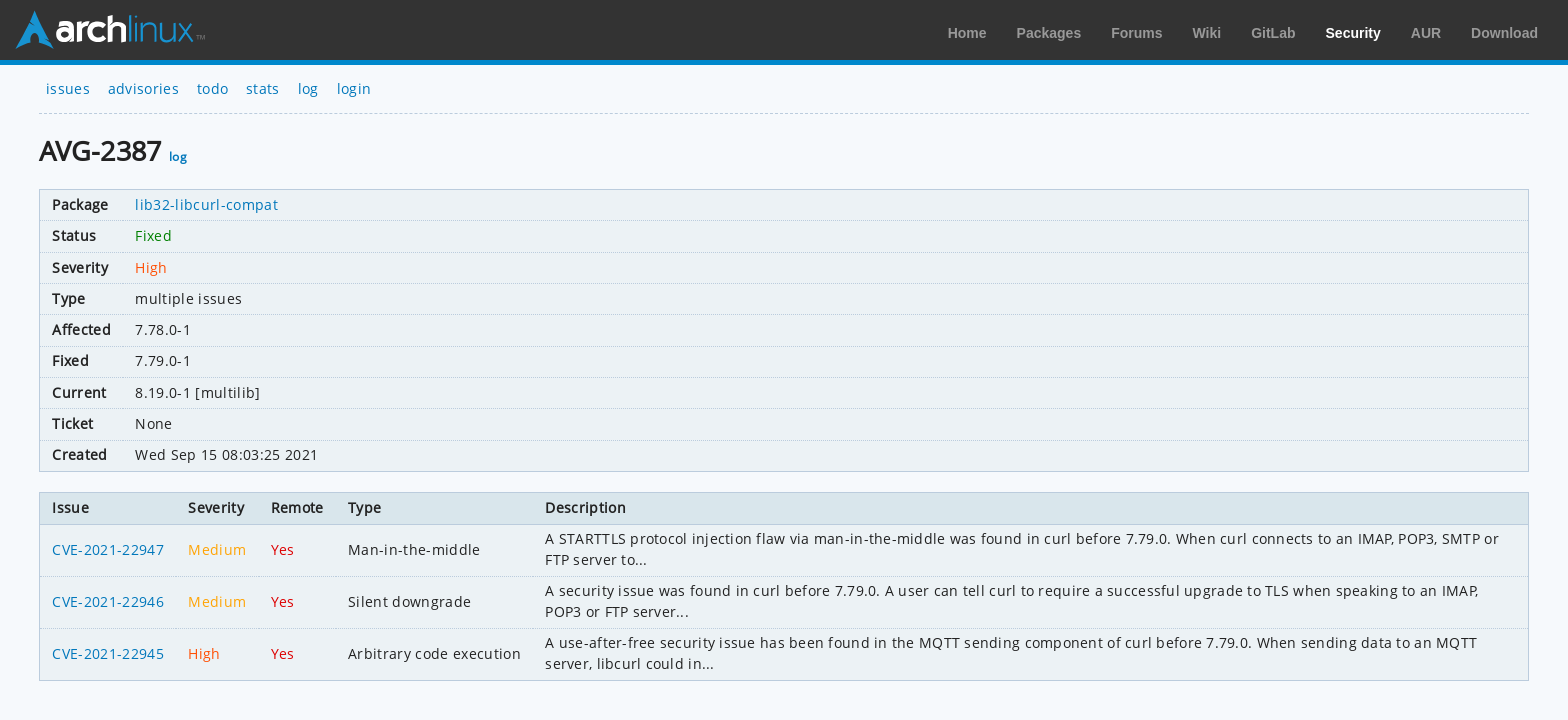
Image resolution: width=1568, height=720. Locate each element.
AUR (1426, 33)
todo (212, 88)
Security (1353, 33)
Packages (1049, 33)
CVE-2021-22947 (107, 549)
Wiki (1207, 33)
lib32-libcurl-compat (206, 204)
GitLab (1273, 33)
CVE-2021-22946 (107, 601)
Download (1504, 33)
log (308, 88)
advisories (143, 88)
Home (967, 33)
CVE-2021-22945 (107, 653)
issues (68, 88)
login (354, 88)
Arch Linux (110, 30)
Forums (1136, 33)
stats (263, 88)
